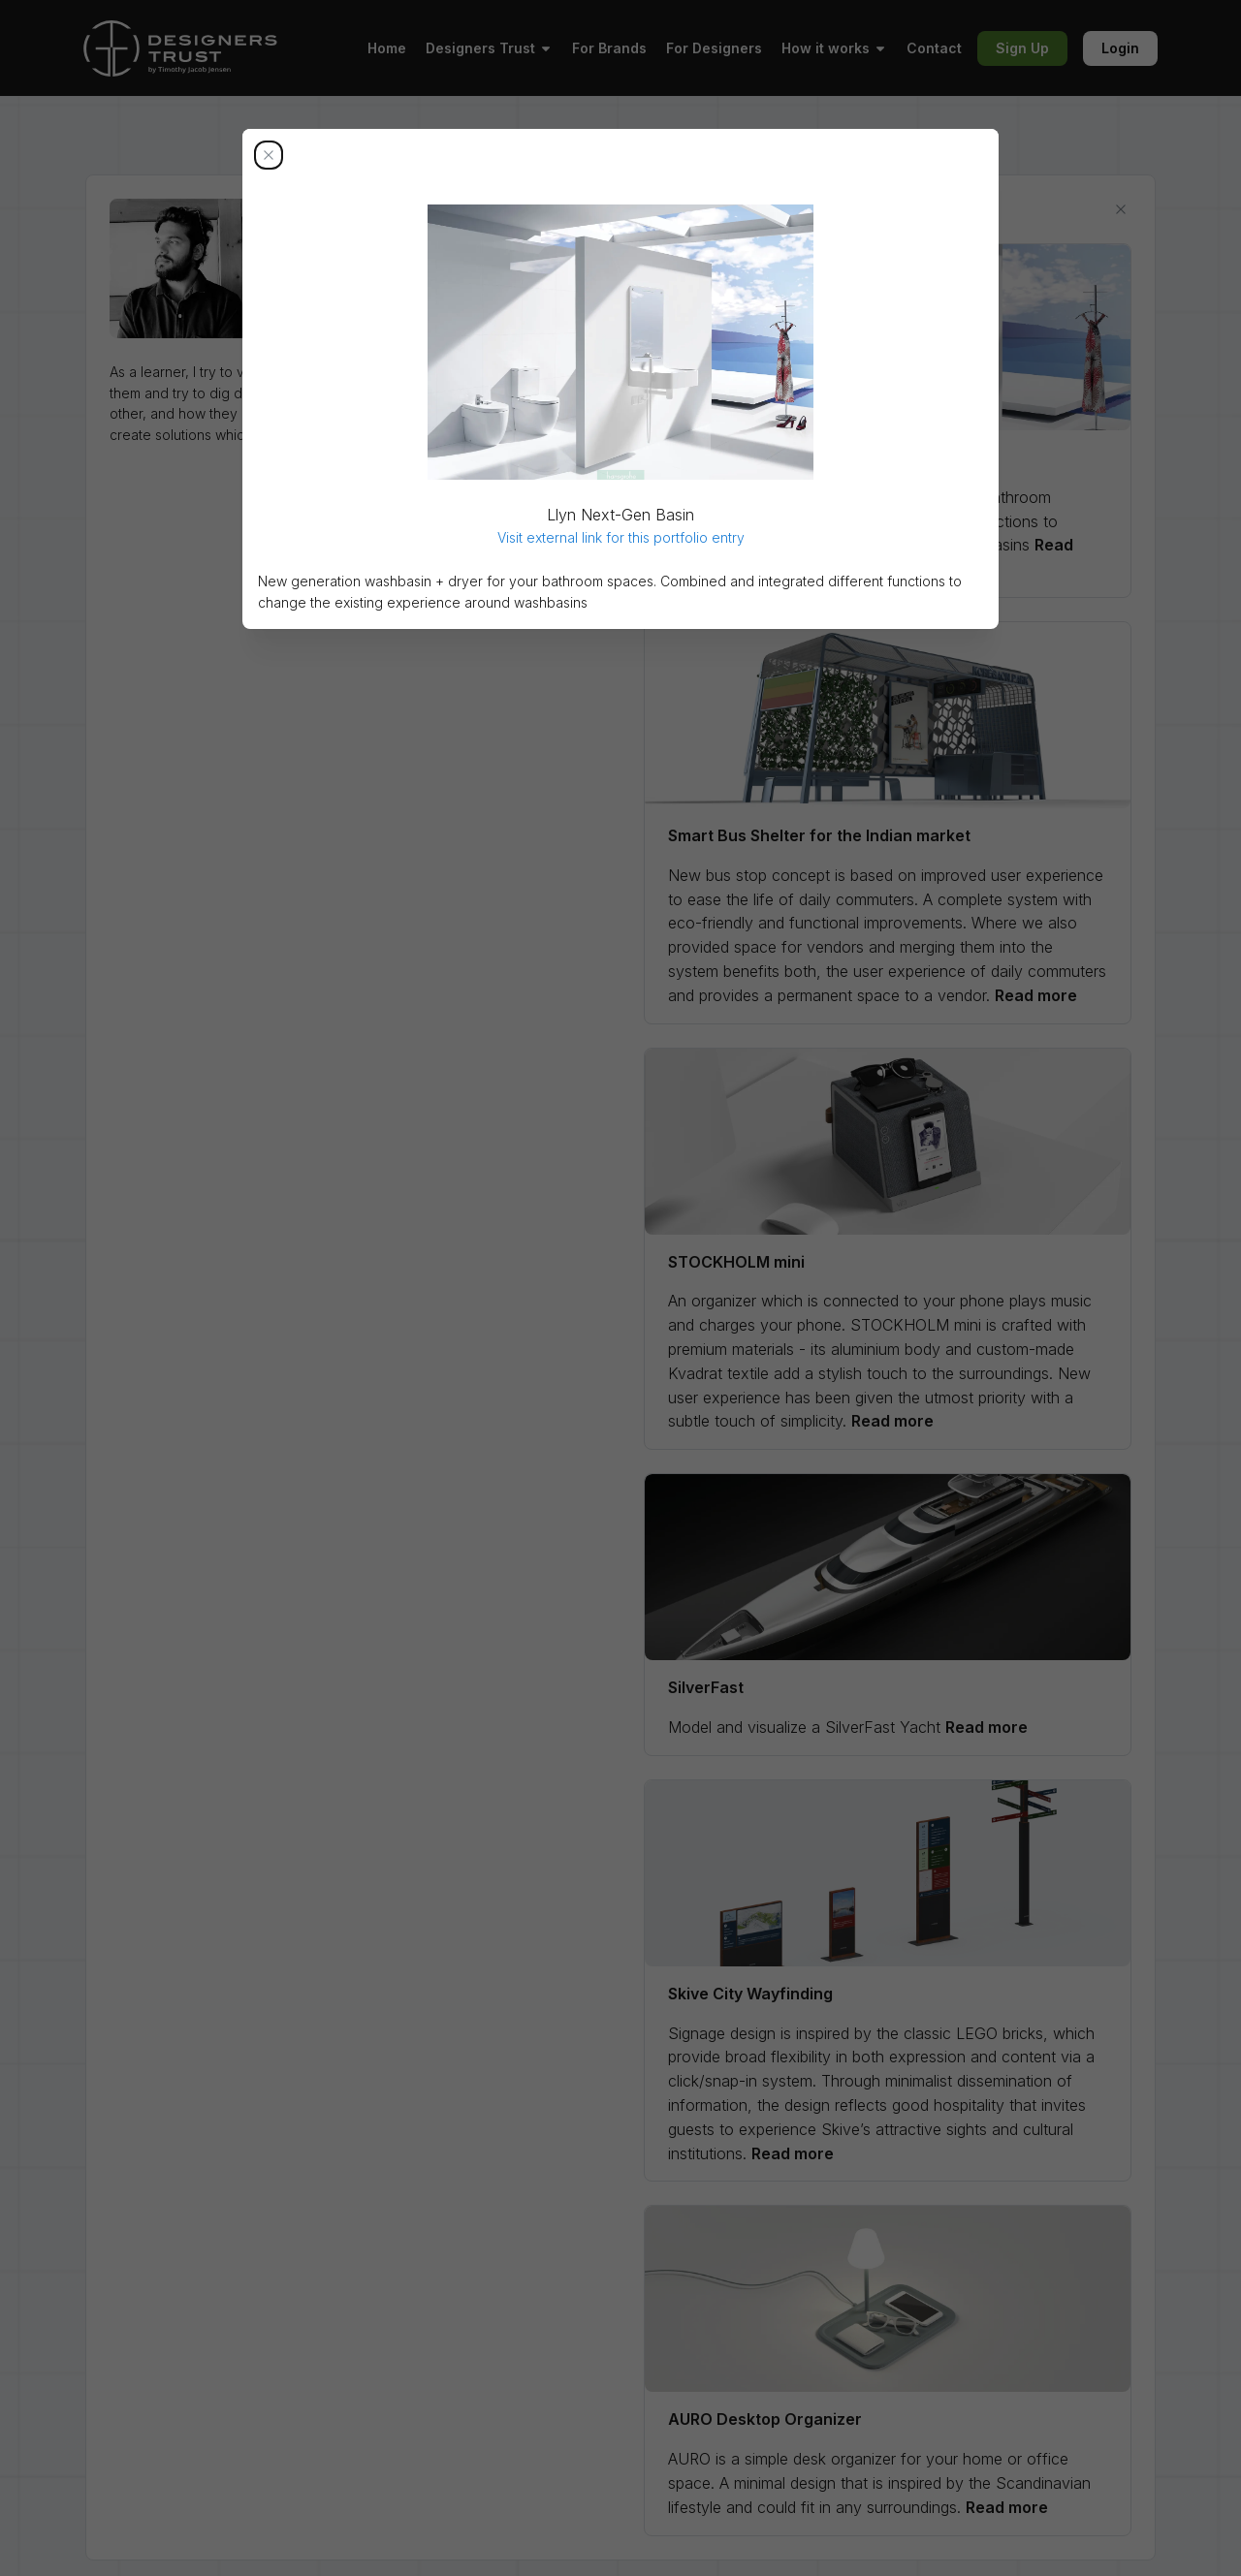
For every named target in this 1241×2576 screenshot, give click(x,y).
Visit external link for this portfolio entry (621, 537)
